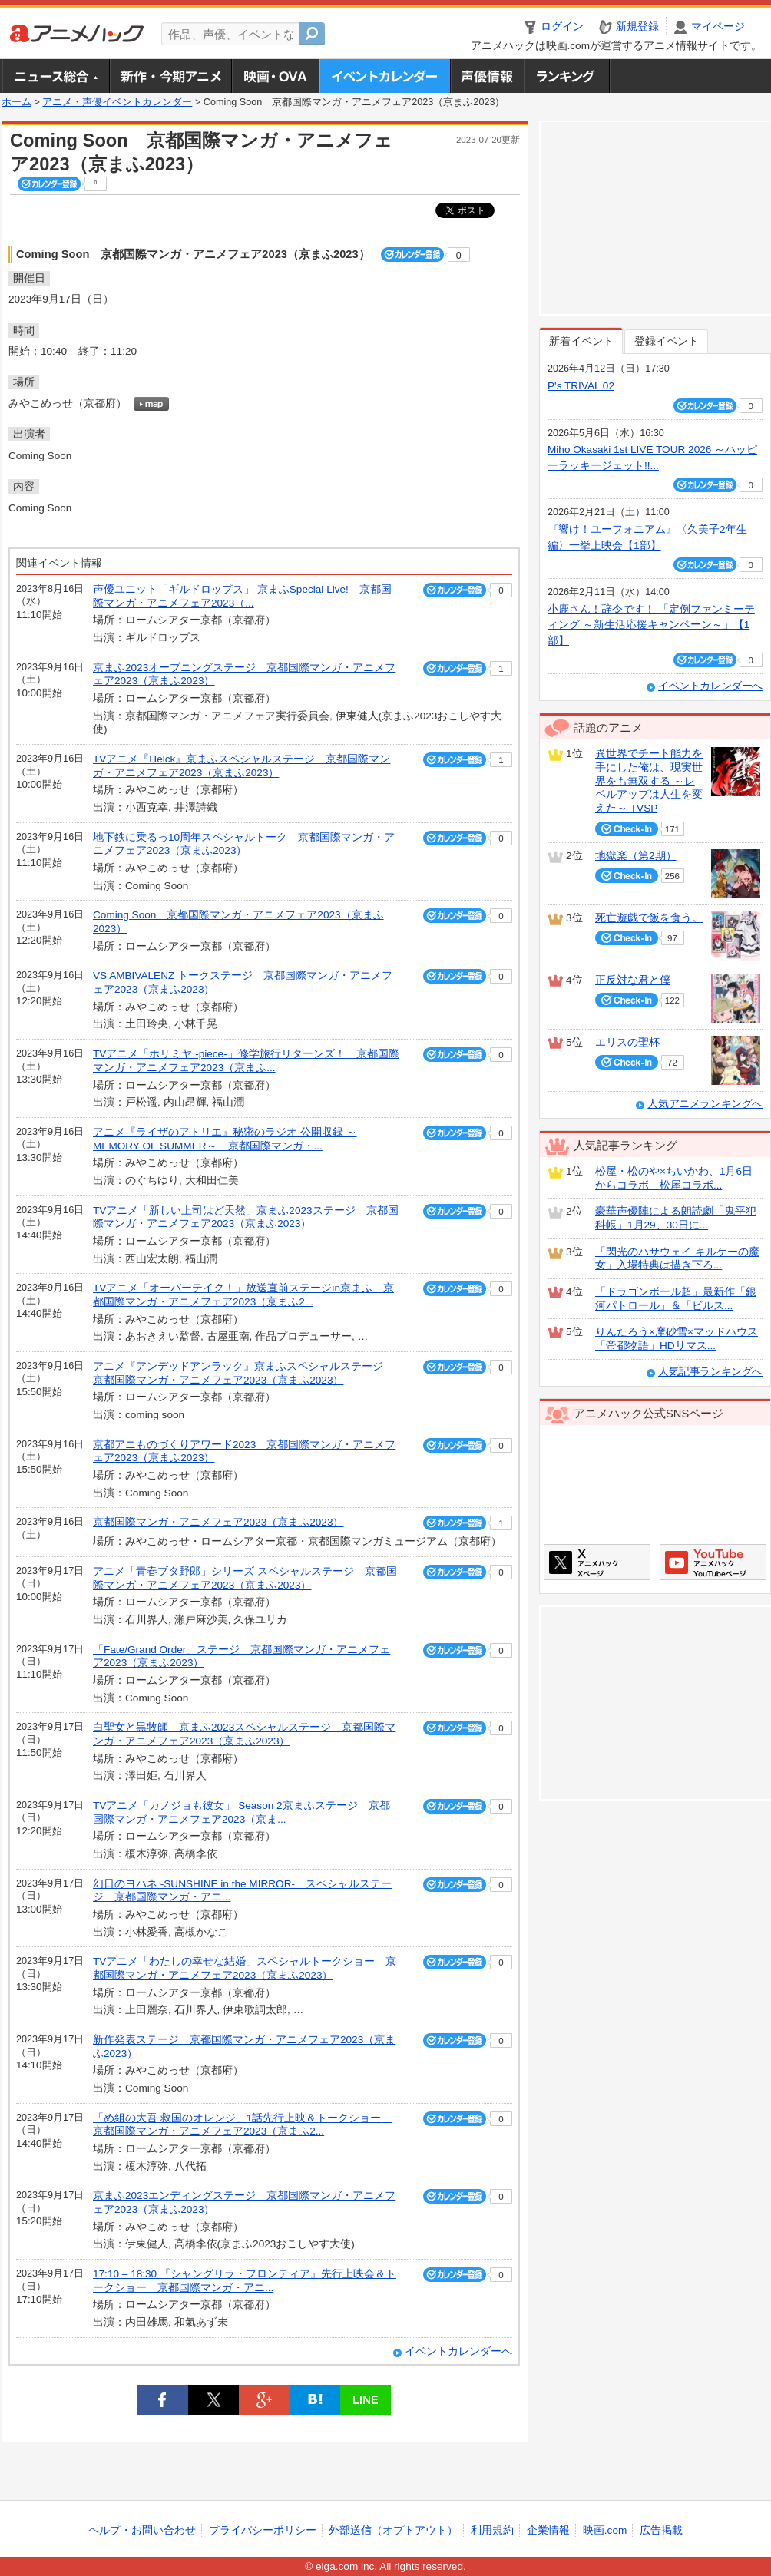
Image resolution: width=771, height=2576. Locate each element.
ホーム (16, 102)
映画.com (605, 2530)
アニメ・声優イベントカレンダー (384, 76)
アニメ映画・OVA (275, 76)
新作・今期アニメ (170, 76)
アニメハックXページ (597, 1562)
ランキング (567, 76)
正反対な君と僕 (632, 980)
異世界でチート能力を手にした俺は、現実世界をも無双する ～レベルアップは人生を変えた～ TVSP (649, 781)
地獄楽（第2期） (636, 855)
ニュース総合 (55, 76)
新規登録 (637, 26)
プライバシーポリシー (262, 2530)
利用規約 (492, 2530)
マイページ (718, 26)
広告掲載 (661, 2530)
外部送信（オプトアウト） (393, 2530)
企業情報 (548, 2530)
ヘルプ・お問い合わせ (142, 2530)
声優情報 (487, 76)
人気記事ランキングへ (710, 1371)
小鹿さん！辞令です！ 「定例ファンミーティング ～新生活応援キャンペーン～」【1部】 (651, 624)
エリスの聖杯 (627, 1042)
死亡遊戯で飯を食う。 (649, 918)
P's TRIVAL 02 (581, 386)
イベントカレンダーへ (458, 2351)
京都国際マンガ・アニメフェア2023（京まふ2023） (218, 1522)
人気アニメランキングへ (705, 1103)
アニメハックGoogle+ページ (713, 1562)
